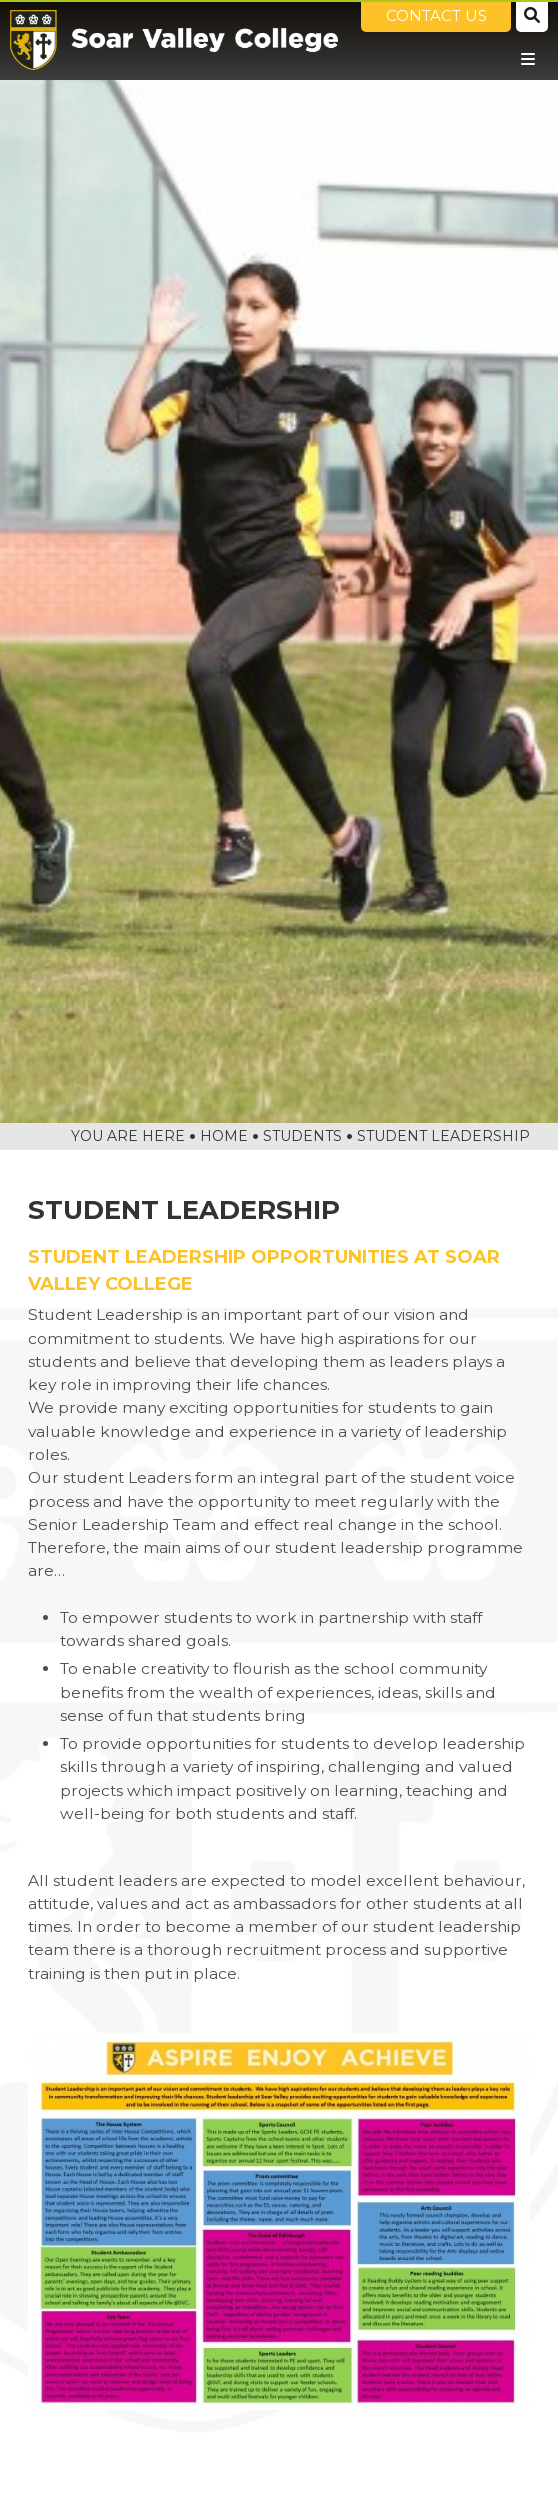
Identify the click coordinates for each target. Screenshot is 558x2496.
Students (302, 1136)
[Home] (174, 40)
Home (224, 1136)
